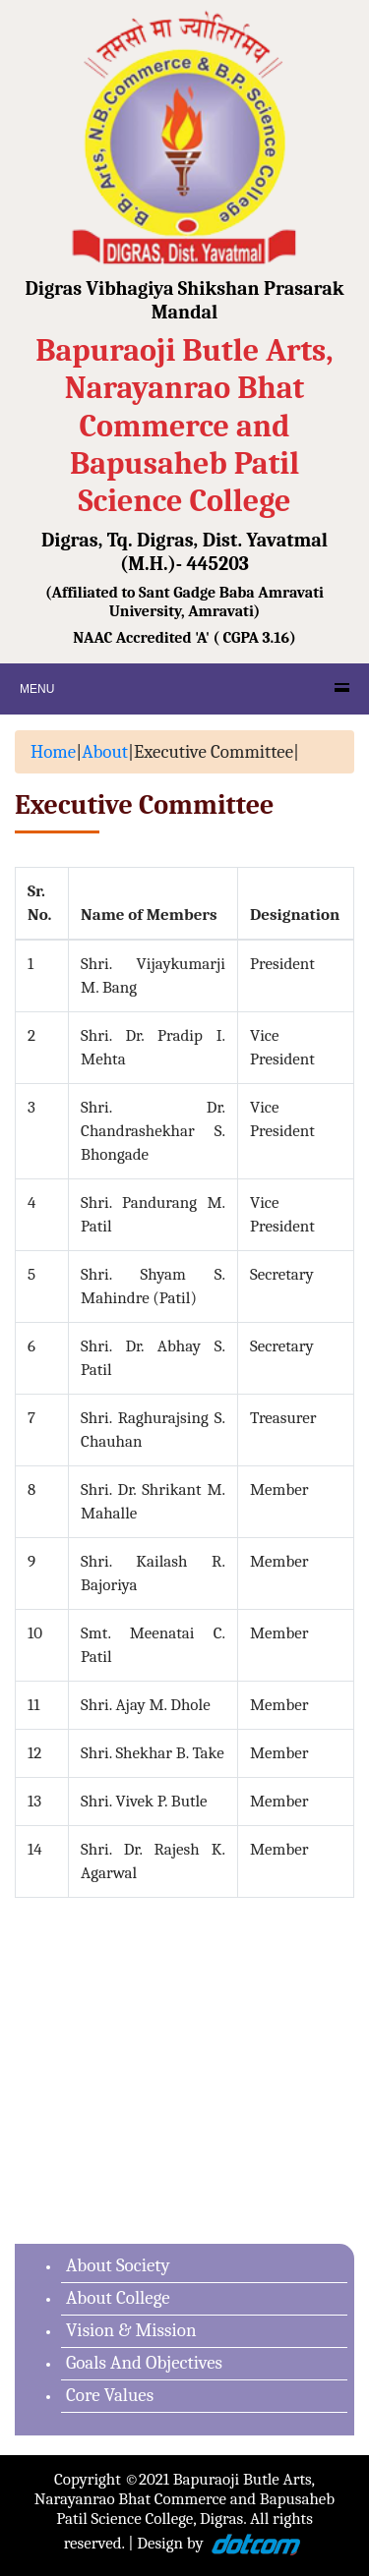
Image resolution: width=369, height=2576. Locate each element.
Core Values (110, 2395)
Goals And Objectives (144, 2363)
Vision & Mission (131, 2330)
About (105, 752)
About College (118, 2298)
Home (53, 752)
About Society (118, 2265)
